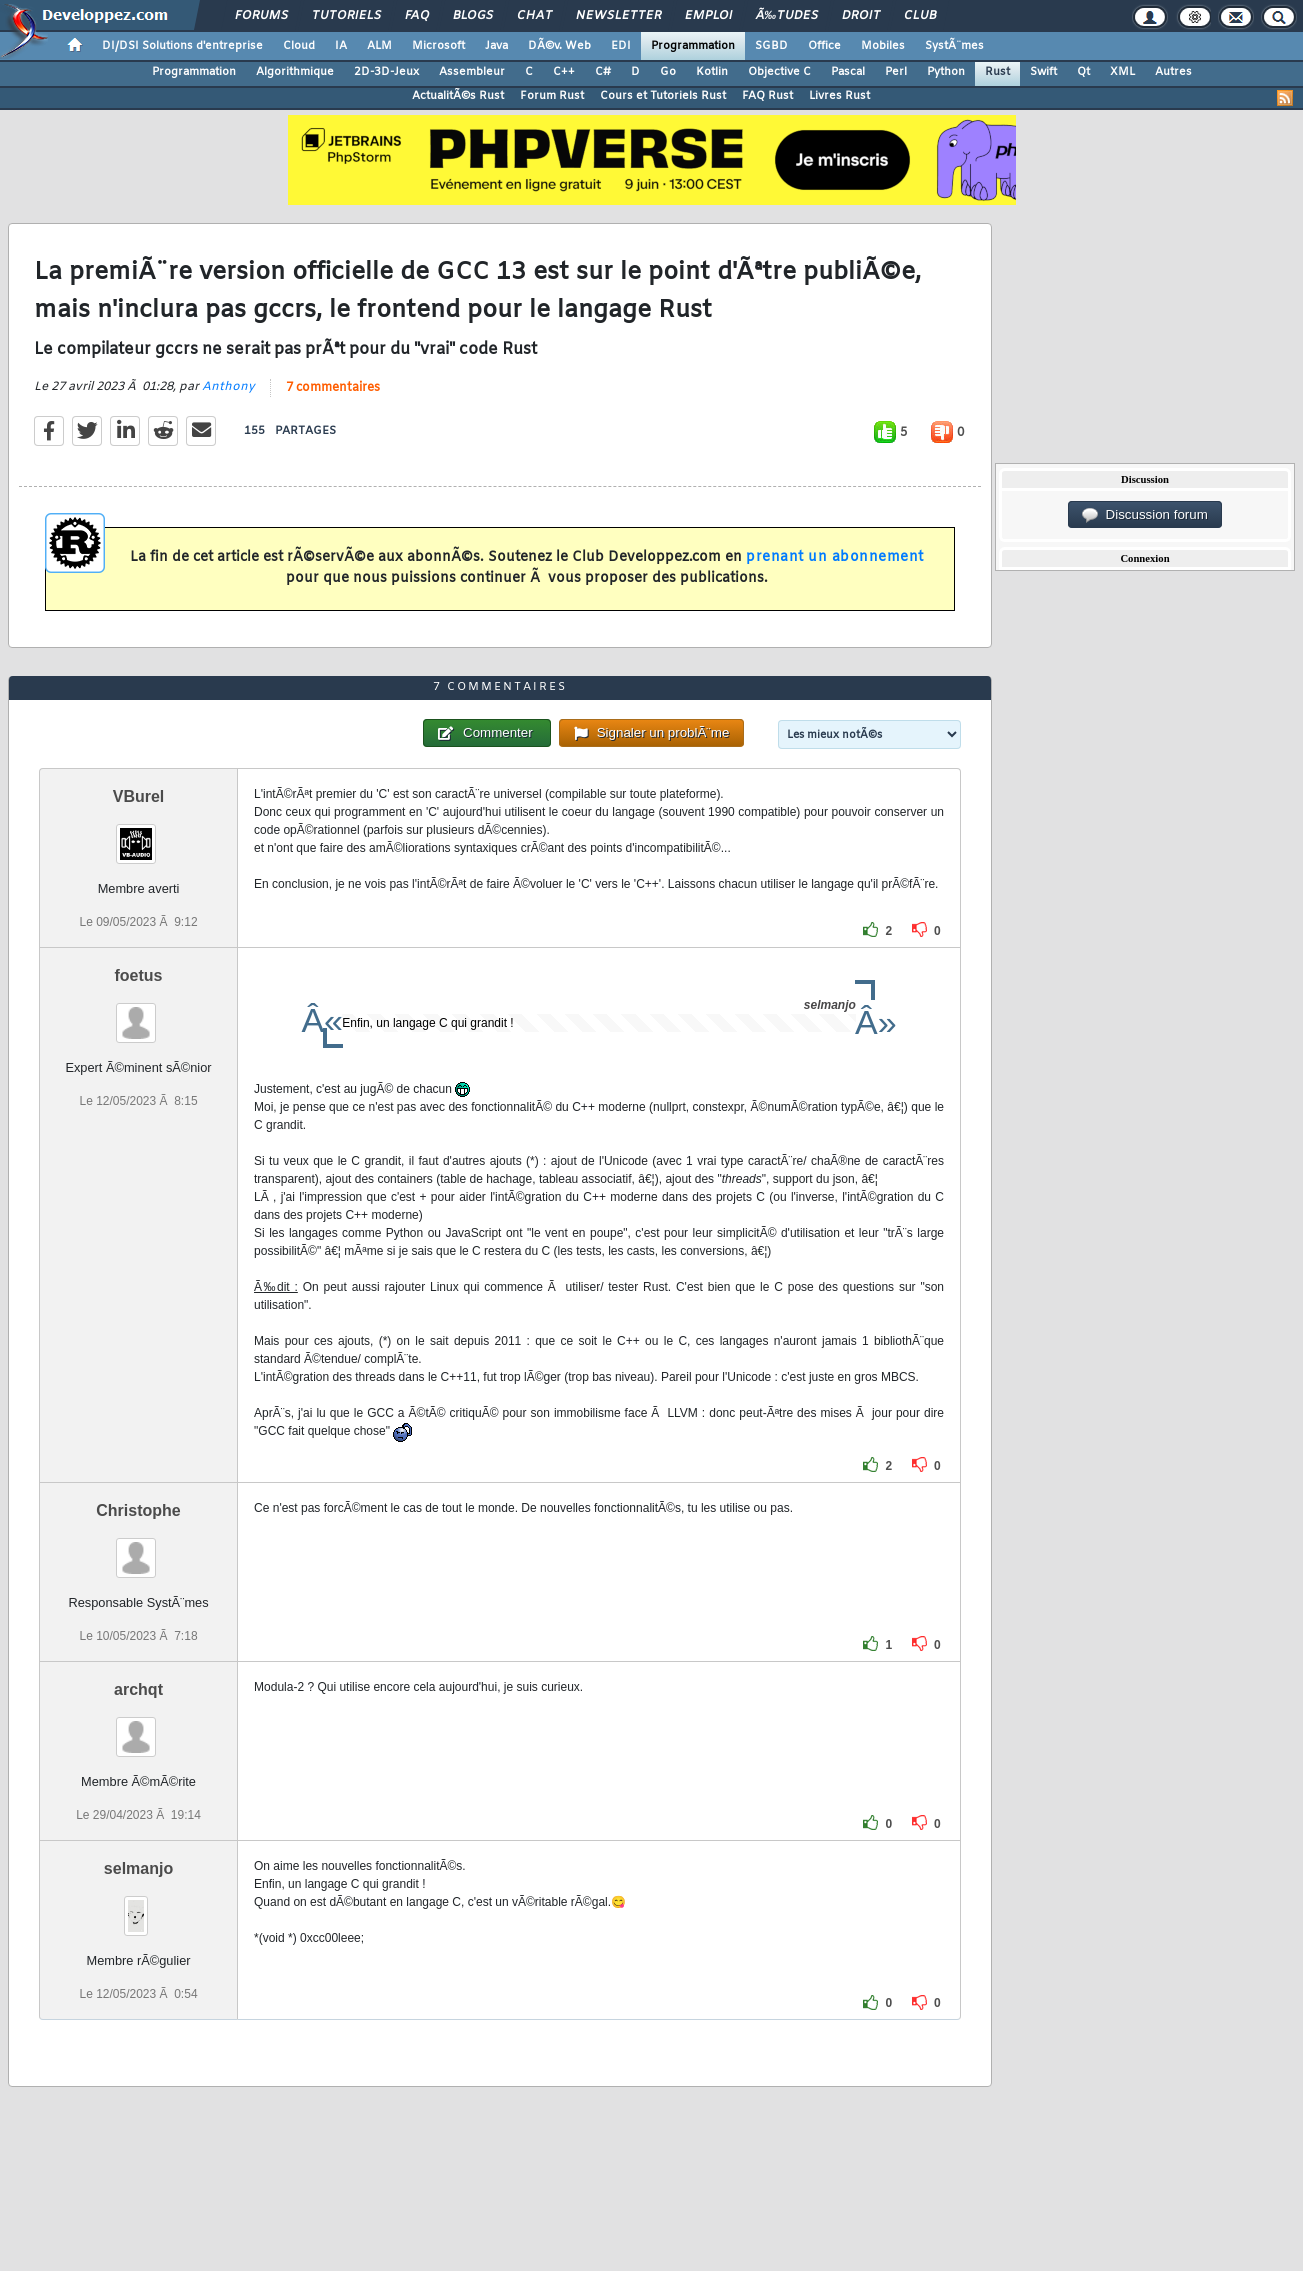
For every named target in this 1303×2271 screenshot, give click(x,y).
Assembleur (472, 72)
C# (603, 72)
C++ (564, 72)
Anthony (228, 387)
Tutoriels (346, 16)
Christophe (138, 1510)
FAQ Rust (767, 96)
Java (496, 46)
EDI (621, 46)
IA (341, 46)
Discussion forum (1145, 515)
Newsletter (618, 16)
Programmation (693, 46)
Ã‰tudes (787, 16)
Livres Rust (839, 96)
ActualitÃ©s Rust (458, 96)
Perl (896, 72)
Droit (861, 16)
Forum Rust (552, 96)
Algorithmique (295, 72)
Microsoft (438, 46)
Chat (534, 16)
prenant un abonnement (835, 557)
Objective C (779, 72)
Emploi (708, 16)
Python (946, 72)
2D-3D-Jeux (386, 72)
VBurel (139, 796)
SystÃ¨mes (954, 46)
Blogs (473, 16)
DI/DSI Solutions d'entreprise (182, 46)
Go (668, 72)
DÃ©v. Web (559, 46)
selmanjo (138, 1868)
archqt (138, 1689)
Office (824, 46)
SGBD (771, 46)
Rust (997, 72)
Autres (1173, 72)
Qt (1083, 72)
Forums (261, 16)
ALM (379, 46)
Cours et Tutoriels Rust (663, 96)
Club (920, 16)
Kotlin (712, 72)
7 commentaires (333, 388)
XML (1122, 72)
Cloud (299, 46)
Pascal (848, 72)
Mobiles (883, 46)
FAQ (417, 16)
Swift (1043, 72)
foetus (139, 975)
